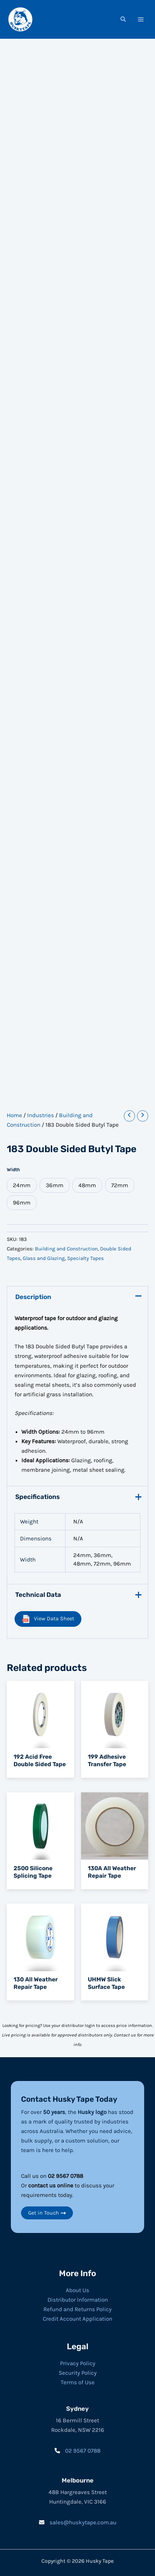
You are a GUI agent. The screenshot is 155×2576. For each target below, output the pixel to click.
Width (13, 1170)
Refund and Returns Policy (77, 2309)
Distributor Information (77, 2299)
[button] (123, 20)
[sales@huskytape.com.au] (77, 2522)
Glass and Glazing (44, 1258)
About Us (77, 2290)
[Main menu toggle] (140, 19)
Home (14, 1115)
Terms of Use (78, 2382)
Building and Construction (66, 1249)
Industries (40, 1115)
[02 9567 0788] (77, 2450)
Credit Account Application (77, 2318)
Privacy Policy (77, 2363)
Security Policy (78, 2372)
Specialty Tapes (85, 1258)
